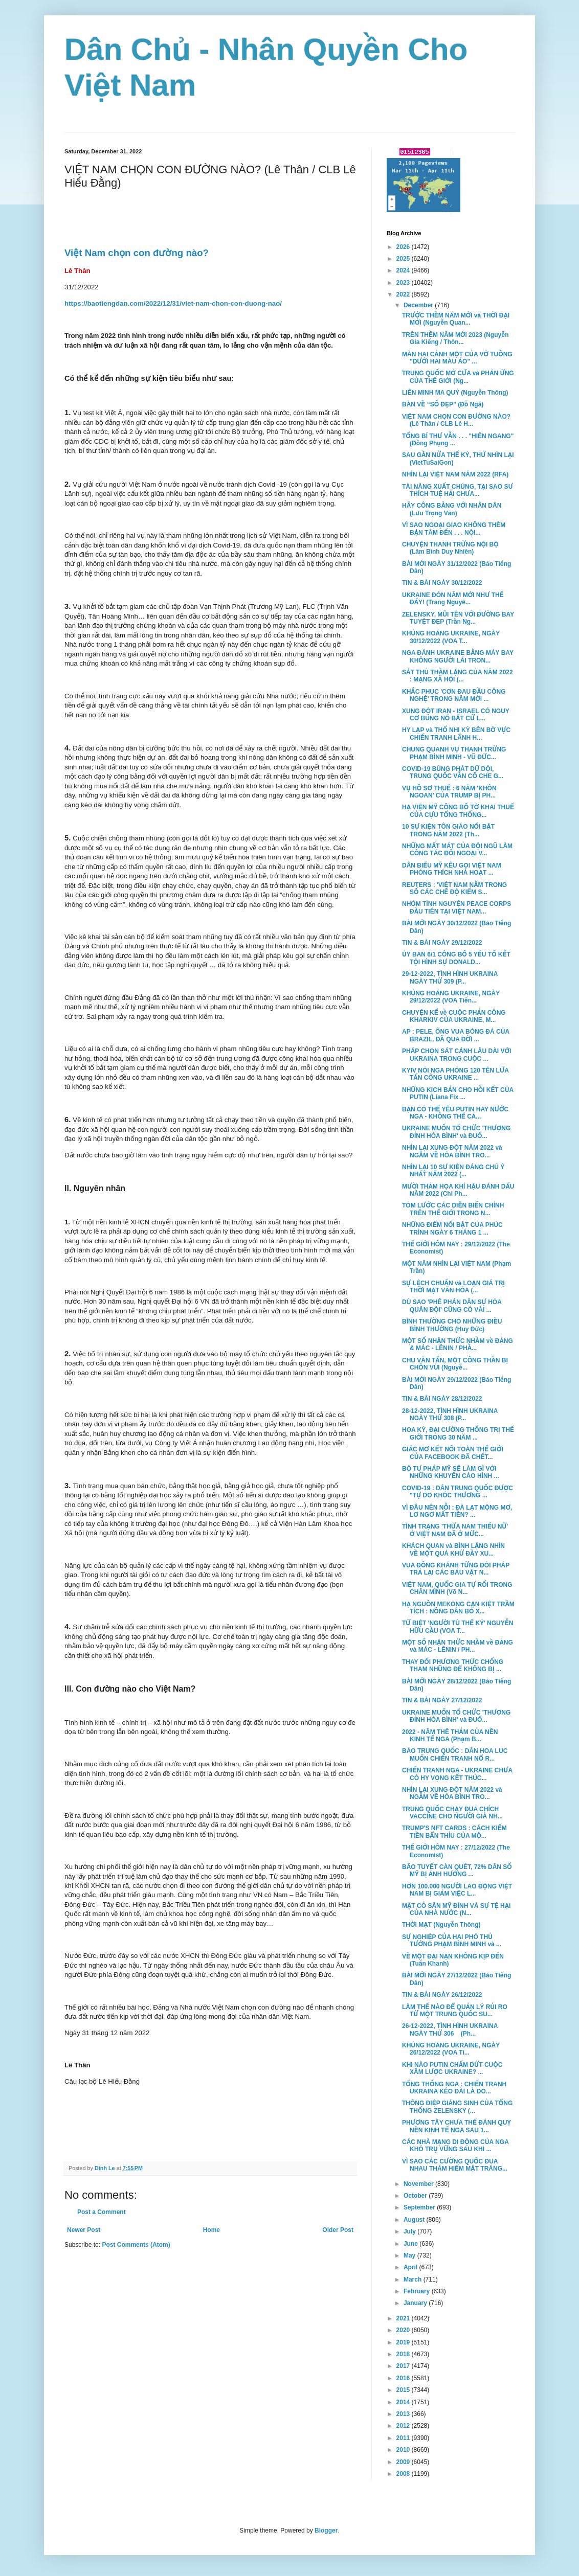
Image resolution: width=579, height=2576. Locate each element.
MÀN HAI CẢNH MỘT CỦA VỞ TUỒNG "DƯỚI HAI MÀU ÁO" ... (457, 358)
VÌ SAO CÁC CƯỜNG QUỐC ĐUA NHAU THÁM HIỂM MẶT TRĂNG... (454, 2165)
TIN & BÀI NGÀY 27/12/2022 (442, 1700)
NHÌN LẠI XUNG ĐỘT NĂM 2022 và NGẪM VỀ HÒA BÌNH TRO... (452, 1151)
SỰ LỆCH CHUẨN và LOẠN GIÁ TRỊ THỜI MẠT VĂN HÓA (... (453, 1287)
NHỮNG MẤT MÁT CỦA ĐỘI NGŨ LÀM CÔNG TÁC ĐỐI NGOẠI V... (457, 849)
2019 (404, 2342)
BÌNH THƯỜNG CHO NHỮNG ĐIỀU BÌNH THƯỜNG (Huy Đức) (452, 1325)
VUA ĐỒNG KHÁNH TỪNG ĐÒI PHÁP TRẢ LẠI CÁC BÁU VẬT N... (455, 1569)
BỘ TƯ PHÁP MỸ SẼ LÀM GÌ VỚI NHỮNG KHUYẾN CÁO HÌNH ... (450, 1472)
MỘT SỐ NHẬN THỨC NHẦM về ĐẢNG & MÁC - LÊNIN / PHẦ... (457, 1344)
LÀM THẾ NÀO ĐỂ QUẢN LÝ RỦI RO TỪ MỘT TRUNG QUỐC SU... (454, 2010)
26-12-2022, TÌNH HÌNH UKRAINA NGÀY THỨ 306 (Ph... (450, 2029)
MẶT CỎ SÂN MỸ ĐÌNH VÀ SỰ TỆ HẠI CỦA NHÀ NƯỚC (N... (456, 1909)
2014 (404, 2402)
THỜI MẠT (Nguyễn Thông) (441, 1924)
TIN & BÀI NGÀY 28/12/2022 (442, 1398)
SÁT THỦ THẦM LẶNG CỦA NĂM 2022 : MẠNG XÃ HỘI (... (457, 676)
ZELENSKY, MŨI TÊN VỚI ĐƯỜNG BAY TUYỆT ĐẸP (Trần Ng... (458, 618)
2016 (404, 2378)
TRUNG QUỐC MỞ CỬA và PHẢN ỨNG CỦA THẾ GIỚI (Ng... (458, 377)
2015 (404, 2389)
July (410, 2231)
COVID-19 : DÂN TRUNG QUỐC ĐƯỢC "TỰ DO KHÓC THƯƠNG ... (457, 1492)
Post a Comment (101, 2212)
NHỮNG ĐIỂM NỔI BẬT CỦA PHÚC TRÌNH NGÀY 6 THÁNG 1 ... (452, 1228)
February (418, 2291)
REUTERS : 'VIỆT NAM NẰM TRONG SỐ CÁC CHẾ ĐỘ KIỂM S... (454, 888)
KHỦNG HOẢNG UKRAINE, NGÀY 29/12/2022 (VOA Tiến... (451, 997)
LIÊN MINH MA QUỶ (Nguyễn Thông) (455, 392)
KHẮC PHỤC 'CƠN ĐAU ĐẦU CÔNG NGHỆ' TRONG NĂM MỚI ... (454, 695)
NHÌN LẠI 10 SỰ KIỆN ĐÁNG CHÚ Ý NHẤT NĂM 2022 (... (453, 1171)
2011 (404, 2438)
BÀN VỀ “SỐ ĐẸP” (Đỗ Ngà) (442, 404)
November (419, 2183)
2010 (404, 2449)
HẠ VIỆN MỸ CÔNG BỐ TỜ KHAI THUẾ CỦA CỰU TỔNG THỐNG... (458, 811)
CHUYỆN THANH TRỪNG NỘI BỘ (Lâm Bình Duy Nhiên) (450, 548)
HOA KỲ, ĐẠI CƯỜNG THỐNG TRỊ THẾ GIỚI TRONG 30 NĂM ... (458, 1433)
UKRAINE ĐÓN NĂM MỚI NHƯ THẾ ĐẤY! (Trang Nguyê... (453, 598)
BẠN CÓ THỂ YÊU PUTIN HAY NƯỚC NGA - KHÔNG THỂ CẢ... (455, 1113)
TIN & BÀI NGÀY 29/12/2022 (442, 942)
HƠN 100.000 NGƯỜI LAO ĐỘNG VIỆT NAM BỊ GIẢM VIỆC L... (457, 1890)
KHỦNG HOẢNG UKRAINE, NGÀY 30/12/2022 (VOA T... (451, 637)
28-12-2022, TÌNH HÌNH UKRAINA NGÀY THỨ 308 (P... (450, 1414)
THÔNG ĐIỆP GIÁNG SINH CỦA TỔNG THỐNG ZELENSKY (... (457, 2107)
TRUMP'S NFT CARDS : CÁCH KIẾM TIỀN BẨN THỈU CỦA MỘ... (454, 1832)
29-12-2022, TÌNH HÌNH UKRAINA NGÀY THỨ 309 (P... (450, 977)
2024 (404, 270)
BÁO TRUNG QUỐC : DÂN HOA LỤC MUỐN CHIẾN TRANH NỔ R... (454, 1754)
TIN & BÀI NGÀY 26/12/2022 (442, 1994)
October (416, 2195)
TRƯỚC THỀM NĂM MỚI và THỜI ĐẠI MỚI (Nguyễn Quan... (455, 319)
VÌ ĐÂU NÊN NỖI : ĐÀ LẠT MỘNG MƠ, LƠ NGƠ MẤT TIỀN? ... (457, 1511)
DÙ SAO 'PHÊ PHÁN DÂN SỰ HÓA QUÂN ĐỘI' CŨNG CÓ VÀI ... (451, 1305)
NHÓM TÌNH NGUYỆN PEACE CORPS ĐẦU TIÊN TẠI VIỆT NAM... (456, 907)
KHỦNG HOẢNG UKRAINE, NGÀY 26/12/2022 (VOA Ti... (451, 2049)
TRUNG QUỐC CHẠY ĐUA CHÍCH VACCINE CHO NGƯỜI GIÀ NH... (452, 1813)
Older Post (337, 2229)
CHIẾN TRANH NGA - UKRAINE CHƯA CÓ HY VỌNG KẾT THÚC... (457, 1774)
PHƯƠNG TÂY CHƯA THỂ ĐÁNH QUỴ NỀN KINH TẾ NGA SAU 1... (456, 2126)
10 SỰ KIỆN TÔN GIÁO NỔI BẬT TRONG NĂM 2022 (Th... (448, 830)
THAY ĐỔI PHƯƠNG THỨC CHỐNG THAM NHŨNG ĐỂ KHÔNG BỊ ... (452, 1665)
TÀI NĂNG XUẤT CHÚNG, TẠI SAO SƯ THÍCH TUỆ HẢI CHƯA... (457, 490)
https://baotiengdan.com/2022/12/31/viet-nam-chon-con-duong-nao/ (173, 303)
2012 (404, 2425)
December (419, 305)
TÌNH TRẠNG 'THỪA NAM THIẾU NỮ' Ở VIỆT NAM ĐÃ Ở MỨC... (455, 1530)
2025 (404, 258)
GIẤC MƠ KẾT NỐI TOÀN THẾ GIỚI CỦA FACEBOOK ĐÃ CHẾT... (452, 1453)
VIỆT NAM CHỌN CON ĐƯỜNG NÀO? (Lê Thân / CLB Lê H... (456, 420)
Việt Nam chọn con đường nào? (136, 252)
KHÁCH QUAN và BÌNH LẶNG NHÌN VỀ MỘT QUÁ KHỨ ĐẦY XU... (453, 1549)
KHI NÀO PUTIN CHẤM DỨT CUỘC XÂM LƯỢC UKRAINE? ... (452, 2068)
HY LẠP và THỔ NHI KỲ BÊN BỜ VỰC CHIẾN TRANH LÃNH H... (456, 733)
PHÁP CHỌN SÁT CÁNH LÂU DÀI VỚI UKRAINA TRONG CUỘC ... (456, 1054)
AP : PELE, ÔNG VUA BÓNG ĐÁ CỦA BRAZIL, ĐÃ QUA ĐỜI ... (455, 1035)
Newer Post (83, 2229)
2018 (404, 2354)
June (411, 2243)
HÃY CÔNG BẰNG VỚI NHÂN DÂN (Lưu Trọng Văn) (451, 509)
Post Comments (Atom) (136, 2244)
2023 (404, 282)
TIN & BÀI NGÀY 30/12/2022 (442, 582)
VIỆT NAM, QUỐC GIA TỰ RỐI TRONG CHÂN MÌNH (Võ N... (457, 1588)
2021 (404, 2318)
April (411, 2267)
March (414, 2279)
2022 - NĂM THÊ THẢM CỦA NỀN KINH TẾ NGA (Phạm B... (450, 1735)
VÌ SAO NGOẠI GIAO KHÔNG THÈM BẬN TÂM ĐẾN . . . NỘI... (453, 528)
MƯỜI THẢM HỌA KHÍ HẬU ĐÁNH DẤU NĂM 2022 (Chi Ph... (458, 1190)
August (415, 2219)
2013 (404, 2414)
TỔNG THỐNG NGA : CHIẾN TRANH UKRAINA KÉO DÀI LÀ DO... (454, 2088)
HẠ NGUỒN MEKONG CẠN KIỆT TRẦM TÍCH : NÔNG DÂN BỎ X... (458, 1608)
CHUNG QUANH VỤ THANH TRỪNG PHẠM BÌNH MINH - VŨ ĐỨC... (454, 753)
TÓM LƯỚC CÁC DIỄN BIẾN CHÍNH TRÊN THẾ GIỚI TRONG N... (453, 1209)
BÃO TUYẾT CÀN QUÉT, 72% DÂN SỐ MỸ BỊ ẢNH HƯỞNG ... (457, 1870)
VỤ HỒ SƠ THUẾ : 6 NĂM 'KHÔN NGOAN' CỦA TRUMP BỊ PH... (449, 792)
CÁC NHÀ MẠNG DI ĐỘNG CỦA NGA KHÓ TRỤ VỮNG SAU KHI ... (455, 2145)
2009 (404, 2462)
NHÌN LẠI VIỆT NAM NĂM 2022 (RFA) (455, 474)
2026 (404, 246)
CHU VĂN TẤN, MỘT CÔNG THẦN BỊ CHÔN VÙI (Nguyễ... (455, 1364)
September (420, 2207)
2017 (404, 2365)
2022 (404, 294)
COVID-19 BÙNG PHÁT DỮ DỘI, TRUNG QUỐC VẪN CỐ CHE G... (452, 772)
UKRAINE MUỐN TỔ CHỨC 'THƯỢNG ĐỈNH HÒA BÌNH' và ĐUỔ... (456, 1132)
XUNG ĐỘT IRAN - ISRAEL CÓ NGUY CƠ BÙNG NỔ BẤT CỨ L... (455, 715)
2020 (404, 2330)
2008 (404, 2473)
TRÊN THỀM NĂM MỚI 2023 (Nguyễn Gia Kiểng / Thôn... (455, 338)
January (416, 2303)
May (410, 2255)
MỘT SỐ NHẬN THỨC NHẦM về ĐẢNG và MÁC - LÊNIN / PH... (457, 1646)
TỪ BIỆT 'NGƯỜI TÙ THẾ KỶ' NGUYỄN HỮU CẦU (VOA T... (457, 1627)
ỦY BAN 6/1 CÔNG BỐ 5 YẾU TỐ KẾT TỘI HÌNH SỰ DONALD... (456, 958)
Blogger (326, 2530)
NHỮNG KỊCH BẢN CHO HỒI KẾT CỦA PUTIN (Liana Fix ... (458, 1093)
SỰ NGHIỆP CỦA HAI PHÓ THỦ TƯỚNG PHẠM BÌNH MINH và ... (451, 1940)
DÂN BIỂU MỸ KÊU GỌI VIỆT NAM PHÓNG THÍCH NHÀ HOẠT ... (451, 869)
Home (211, 2229)
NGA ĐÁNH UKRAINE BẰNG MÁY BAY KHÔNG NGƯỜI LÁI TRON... (458, 656)
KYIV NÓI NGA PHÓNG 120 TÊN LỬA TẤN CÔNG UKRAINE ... (455, 1074)
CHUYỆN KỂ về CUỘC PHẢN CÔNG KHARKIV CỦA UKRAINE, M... (454, 1016)
